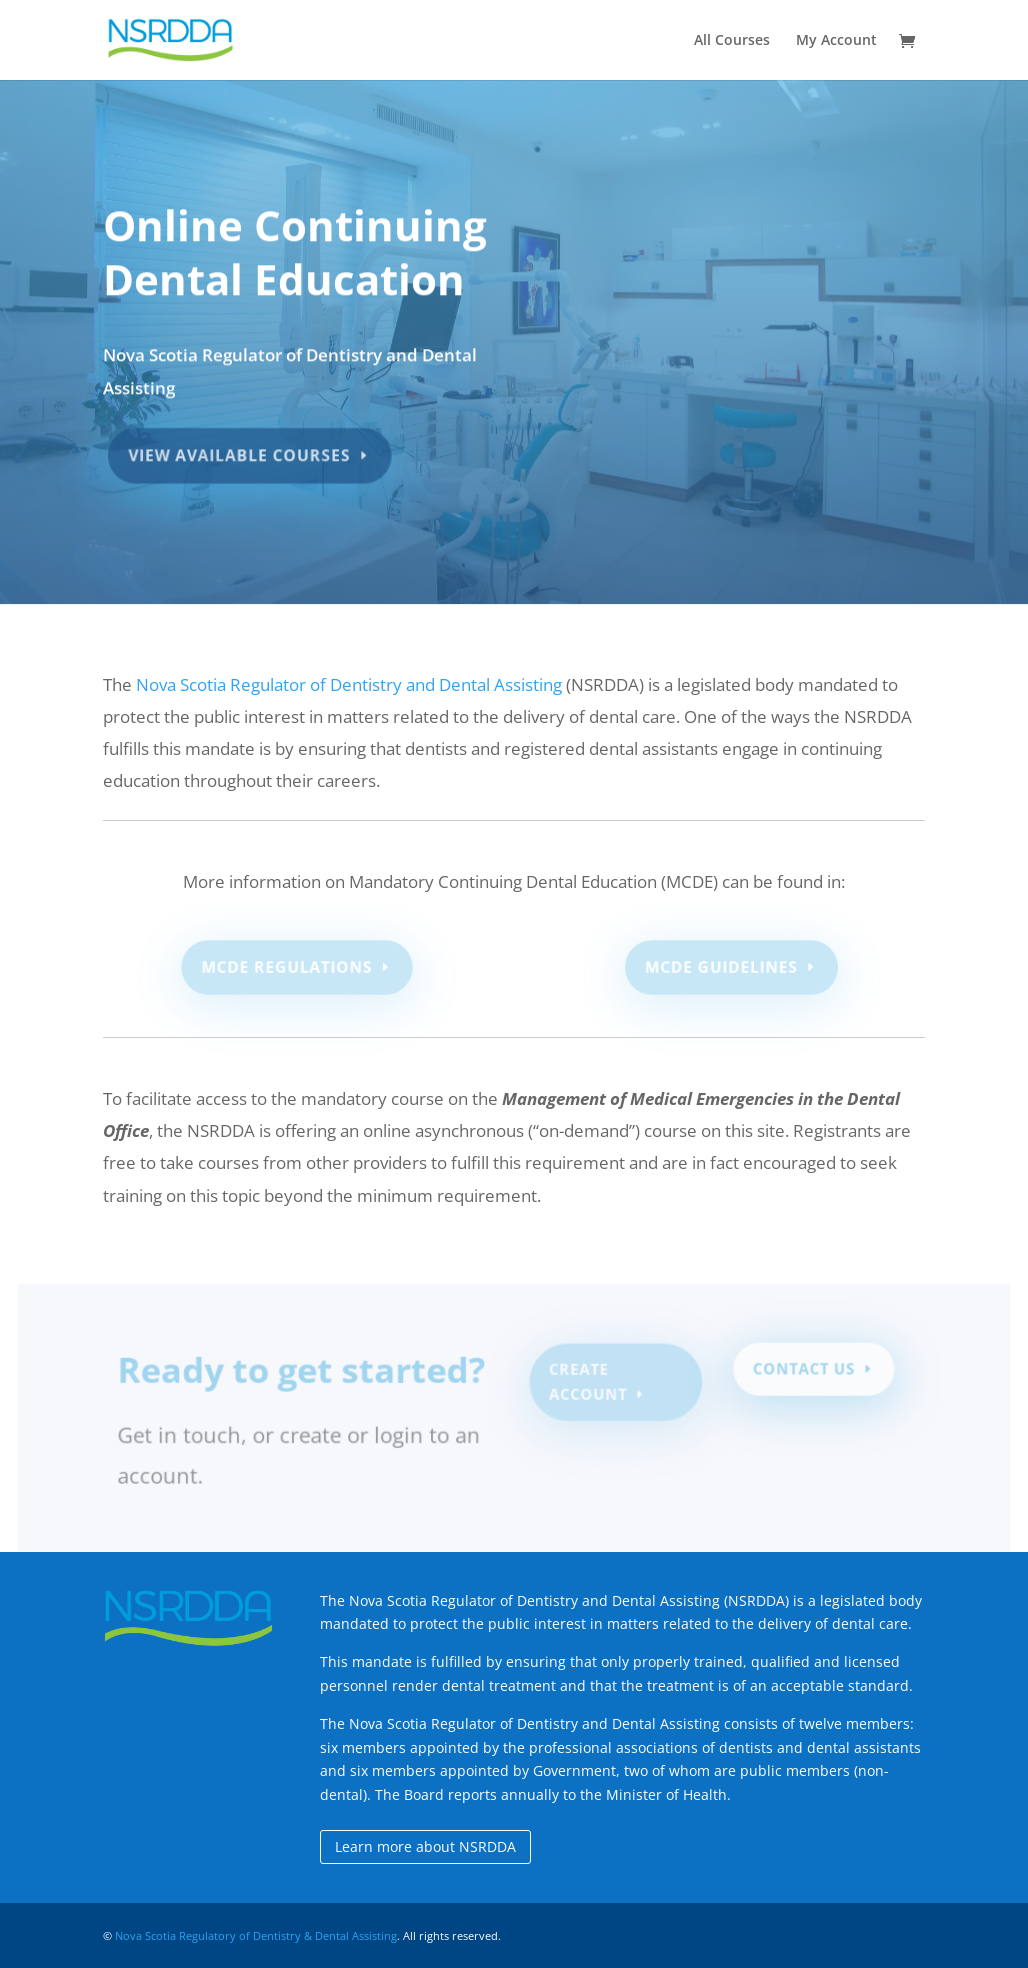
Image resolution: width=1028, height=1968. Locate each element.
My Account (836, 41)
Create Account (588, 1384)
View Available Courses (241, 449)
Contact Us (799, 1371)
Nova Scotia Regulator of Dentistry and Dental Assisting (349, 684)
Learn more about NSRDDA (425, 1846)
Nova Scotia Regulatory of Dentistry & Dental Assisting (256, 1935)
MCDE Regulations (287, 967)
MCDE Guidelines (721, 967)
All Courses (732, 41)
